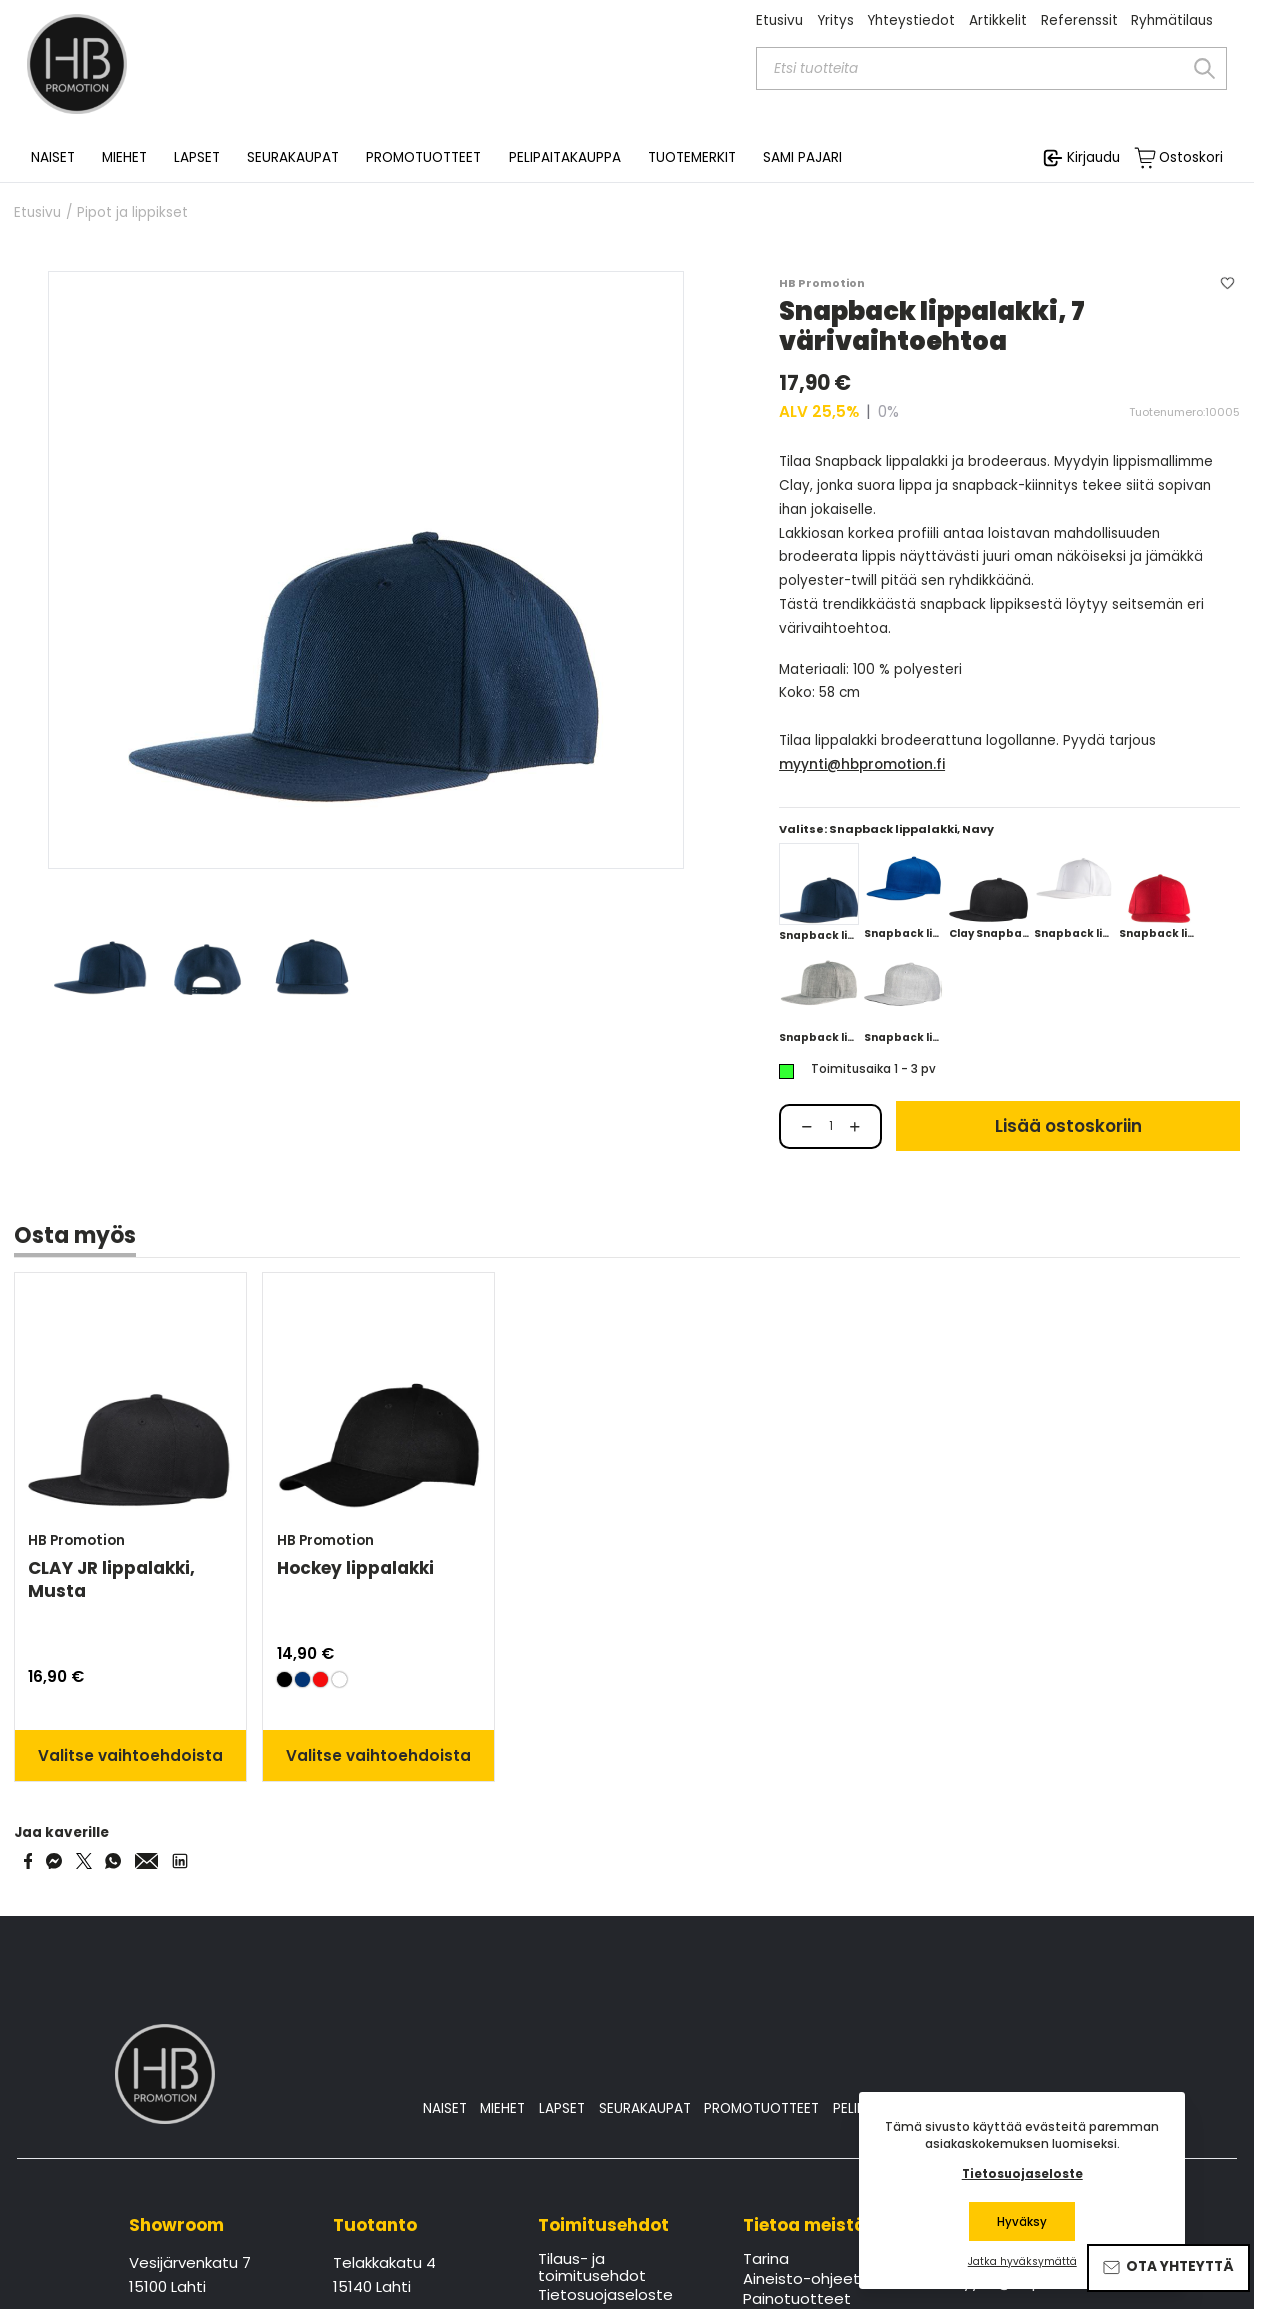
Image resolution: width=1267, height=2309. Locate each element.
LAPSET (562, 2108)
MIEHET (502, 2108)
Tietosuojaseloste (605, 2296)
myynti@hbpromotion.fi (862, 764)
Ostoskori (1191, 158)
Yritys (835, 20)
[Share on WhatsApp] (113, 1861)
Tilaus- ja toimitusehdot (592, 2268)
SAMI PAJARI (802, 158)
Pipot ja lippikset (132, 213)
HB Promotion (822, 283)
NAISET (445, 2108)
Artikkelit (998, 20)
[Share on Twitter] (84, 1861)
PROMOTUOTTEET (761, 2108)
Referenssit (1079, 20)
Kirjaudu (1093, 157)
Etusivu (779, 20)
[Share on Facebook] (28, 1861)
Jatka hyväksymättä (1022, 2262)
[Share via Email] (147, 1861)
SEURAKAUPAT (293, 158)
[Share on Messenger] (54, 1861)
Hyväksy (1022, 2222)
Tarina (766, 2260)
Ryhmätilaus (1172, 20)
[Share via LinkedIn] (180, 1861)
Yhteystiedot (911, 20)
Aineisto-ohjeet (801, 2280)
